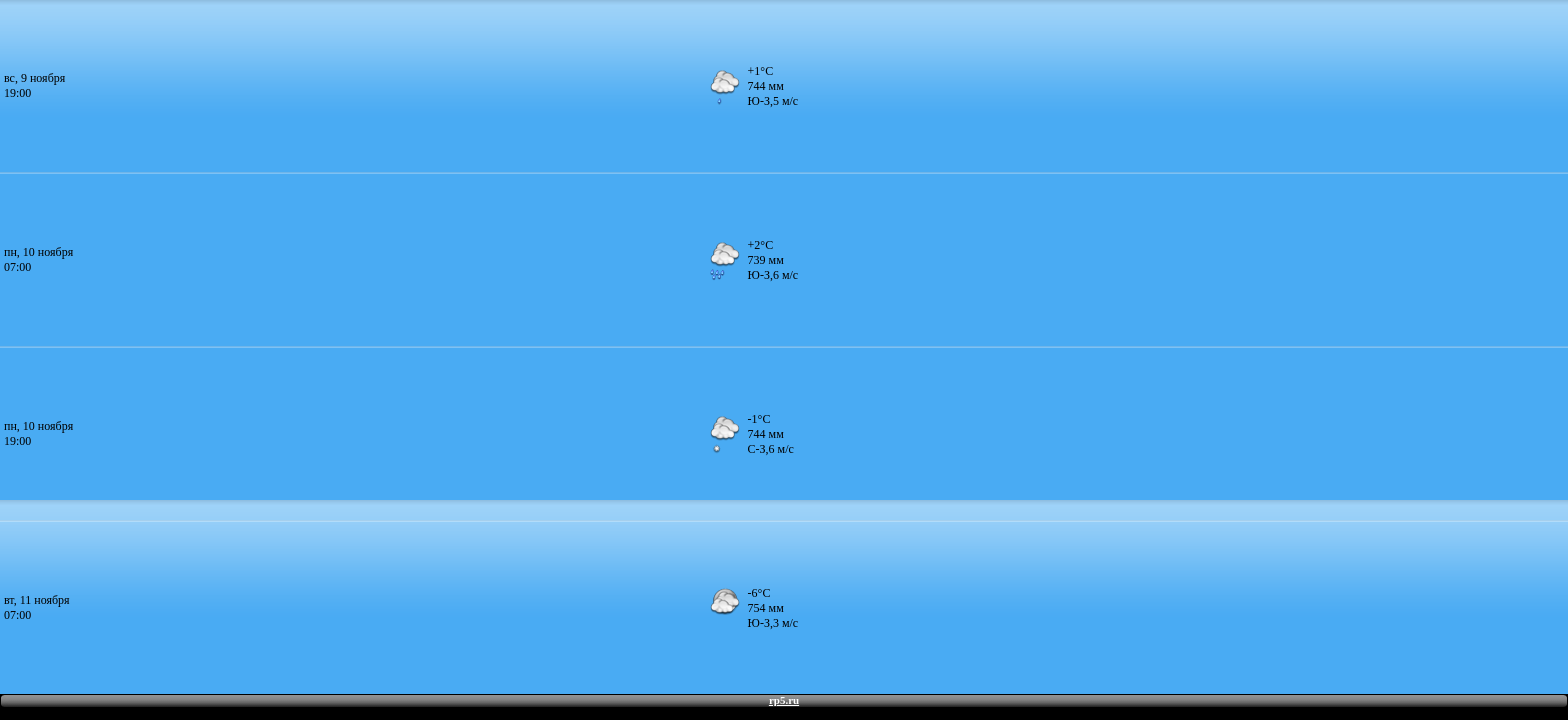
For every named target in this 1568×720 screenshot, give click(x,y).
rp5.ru (784, 700)
